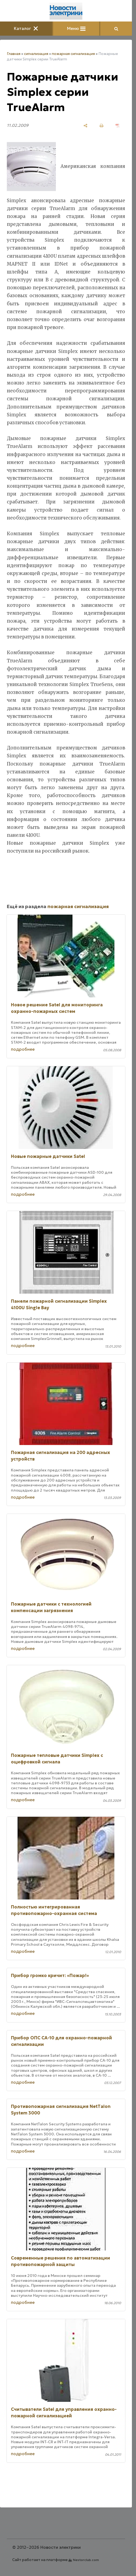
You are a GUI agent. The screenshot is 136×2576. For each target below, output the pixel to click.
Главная (13, 53)
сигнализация (36, 53)
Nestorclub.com (86, 2560)
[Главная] (66, 11)
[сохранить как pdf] (117, 125)
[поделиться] (85, 125)
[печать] (101, 125)
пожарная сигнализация (73, 53)
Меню (76, 28)
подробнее (23, 1049)
